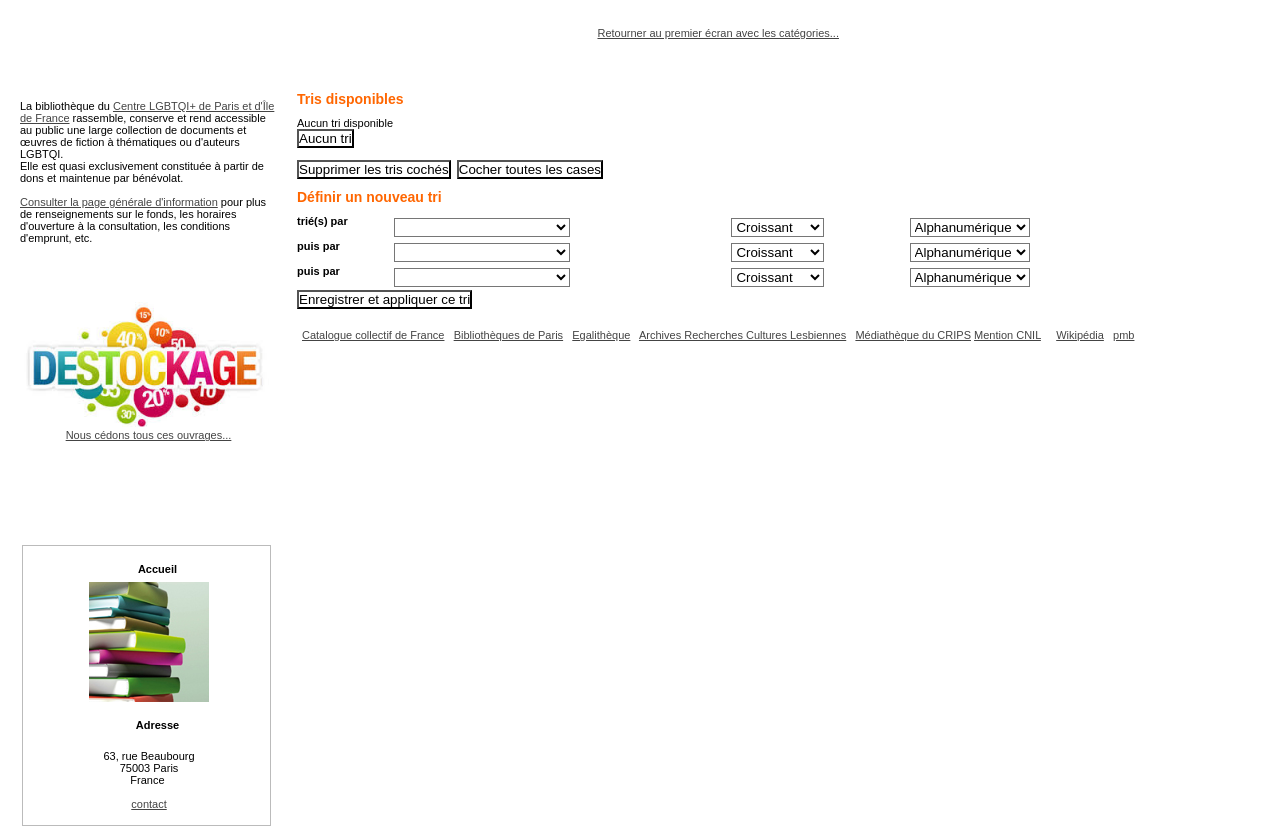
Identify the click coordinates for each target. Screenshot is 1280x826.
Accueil (157, 569)
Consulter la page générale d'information (119, 202)
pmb (1123, 335)
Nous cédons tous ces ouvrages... (148, 429)
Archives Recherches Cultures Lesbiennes (742, 335)
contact (148, 804)
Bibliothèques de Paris (508, 335)
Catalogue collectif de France (373, 335)
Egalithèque (601, 335)
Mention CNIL (1007, 335)
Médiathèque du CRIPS (913, 335)
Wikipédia (1080, 335)
